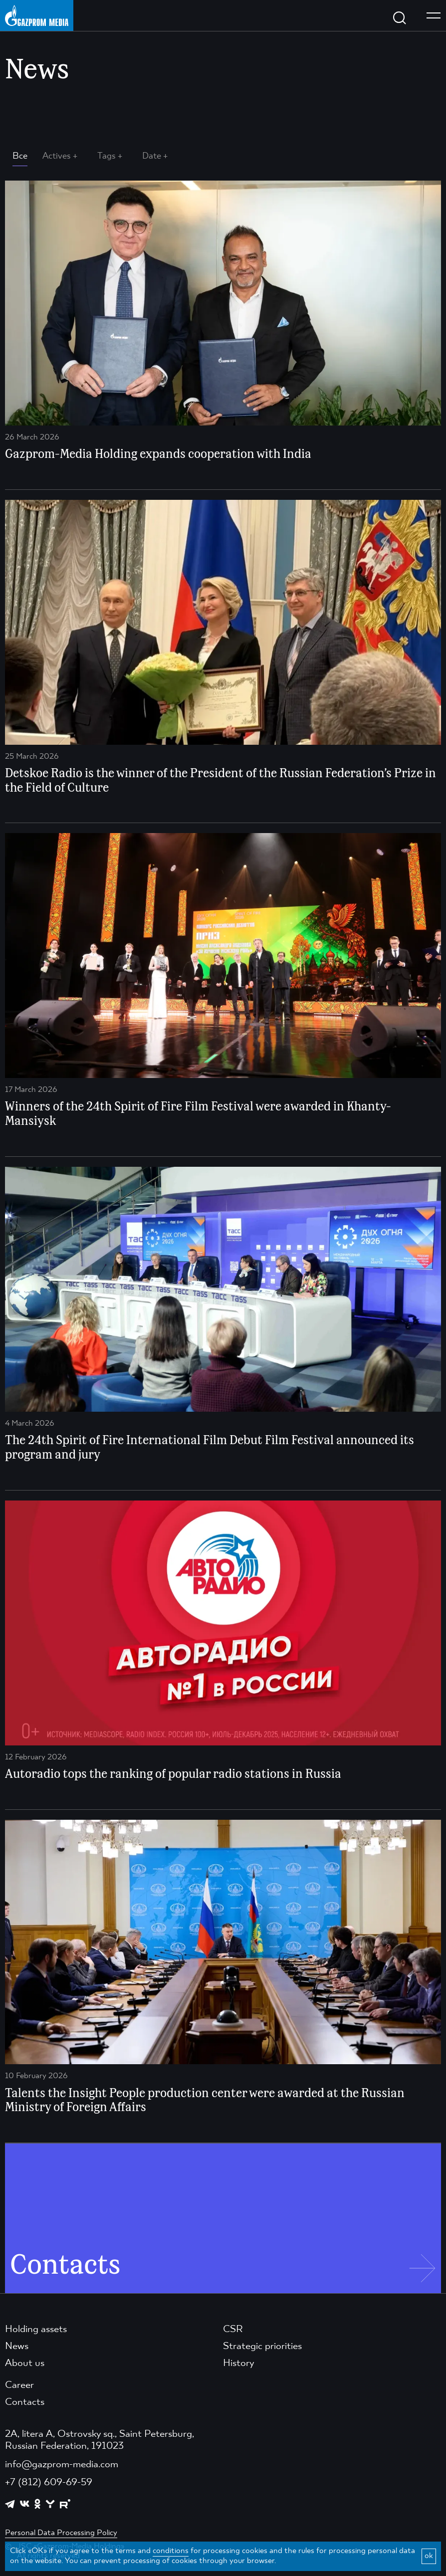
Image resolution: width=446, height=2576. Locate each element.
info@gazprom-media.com (61, 2465)
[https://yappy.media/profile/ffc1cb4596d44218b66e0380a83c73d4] (50, 2504)
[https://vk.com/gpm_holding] (24, 2504)
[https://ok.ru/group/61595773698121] (37, 2504)
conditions (171, 2551)
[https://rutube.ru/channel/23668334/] (65, 2504)
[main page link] (36, 15)
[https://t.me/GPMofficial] (10, 2504)
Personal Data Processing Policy (61, 2533)
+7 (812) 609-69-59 (48, 2483)
